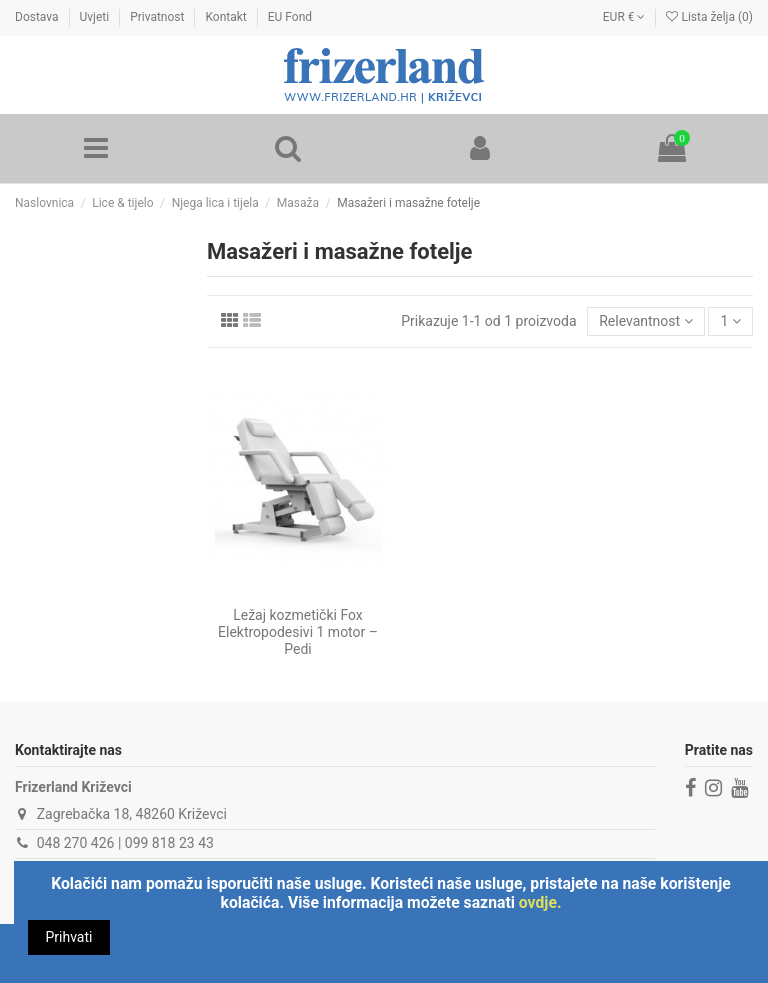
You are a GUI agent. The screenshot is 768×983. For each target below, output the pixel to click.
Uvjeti (96, 17)
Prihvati (69, 937)
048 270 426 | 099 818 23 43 (125, 843)
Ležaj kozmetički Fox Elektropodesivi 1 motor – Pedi (298, 632)
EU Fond (290, 17)
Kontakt (227, 17)
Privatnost (158, 17)
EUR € (624, 17)
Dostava (38, 17)
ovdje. (540, 902)
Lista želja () (709, 17)
